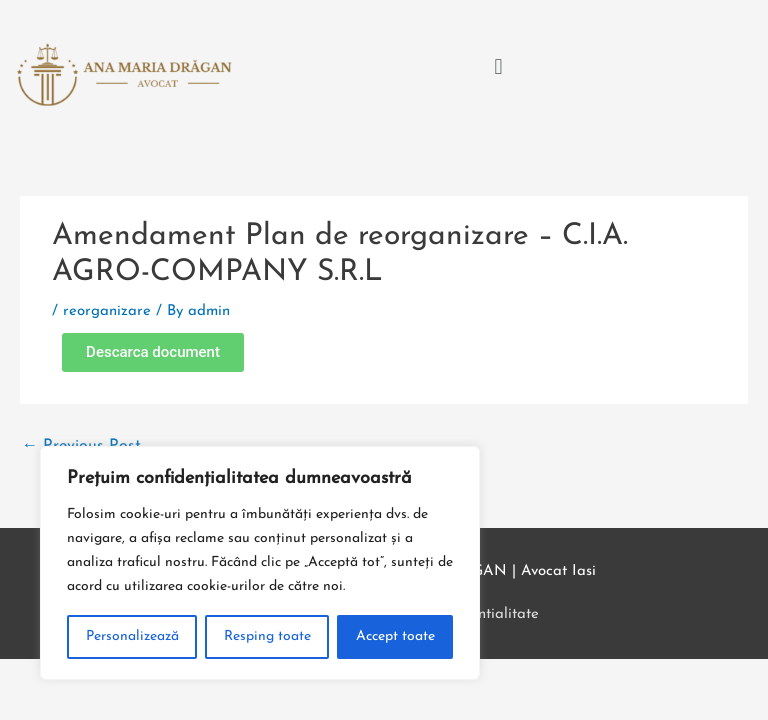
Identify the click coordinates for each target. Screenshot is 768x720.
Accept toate (395, 636)
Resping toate (267, 636)
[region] (260, 563)
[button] (498, 67)
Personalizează (132, 636)
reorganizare (107, 311)
